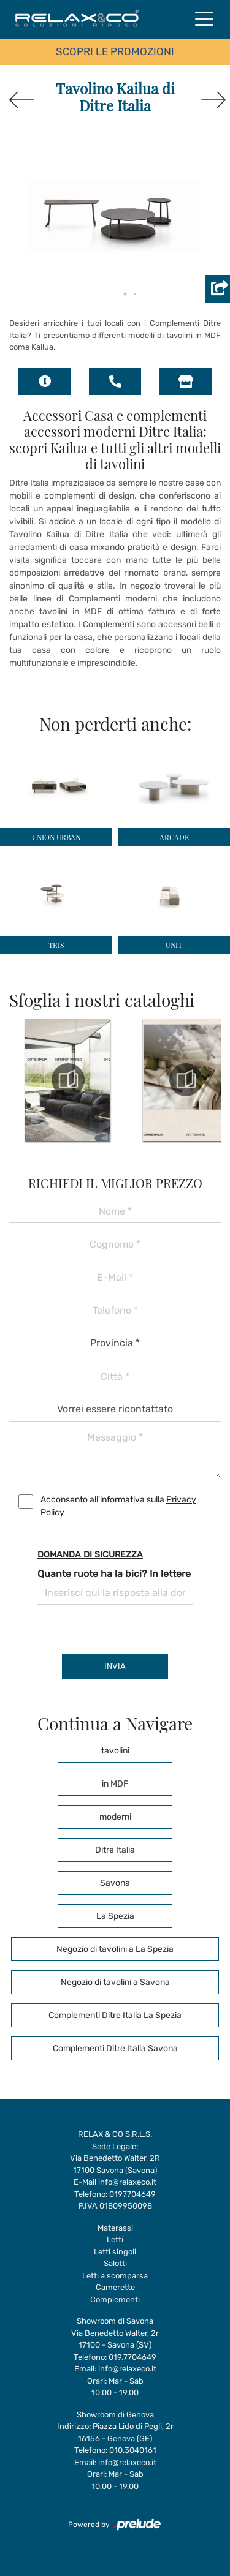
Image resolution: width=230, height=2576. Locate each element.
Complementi (115, 2299)
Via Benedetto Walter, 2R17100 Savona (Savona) (115, 2164)
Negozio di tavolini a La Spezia (115, 1949)
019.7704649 (132, 2357)
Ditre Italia (115, 1850)
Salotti (115, 2263)
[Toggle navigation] (204, 17)
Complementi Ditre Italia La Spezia (115, 2015)
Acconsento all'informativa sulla (118, 1506)
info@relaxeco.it (127, 2181)
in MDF (115, 1784)
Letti (115, 2239)
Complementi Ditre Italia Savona (115, 2048)
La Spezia (115, 1916)
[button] (115, 294)
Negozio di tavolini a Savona (115, 1982)
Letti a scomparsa (115, 2275)
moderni (115, 1817)
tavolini (115, 1751)
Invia (115, 1666)
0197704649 (132, 2194)
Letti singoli (115, 2251)
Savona (115, 1883)
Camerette (115, 2287)
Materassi (115, 2227)
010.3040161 (132, 2450)
